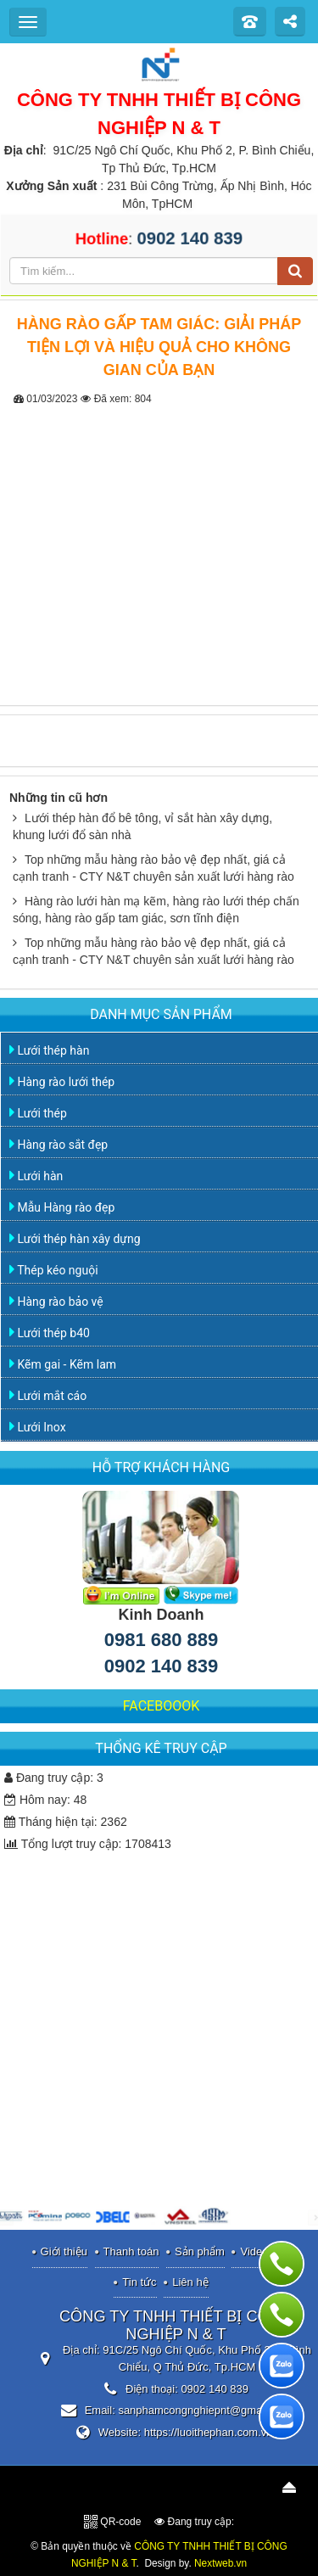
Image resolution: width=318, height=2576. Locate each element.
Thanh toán (131, 2251)
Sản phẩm (200, 2251)
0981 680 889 (161, 1639)
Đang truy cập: (194, 2522)
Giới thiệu (64, 2251)
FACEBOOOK (161, 1706)
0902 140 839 (161, 1666)
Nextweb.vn (220, 2563)
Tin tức (139, 2282)
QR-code (112, 2522)
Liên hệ (190, 2282)
